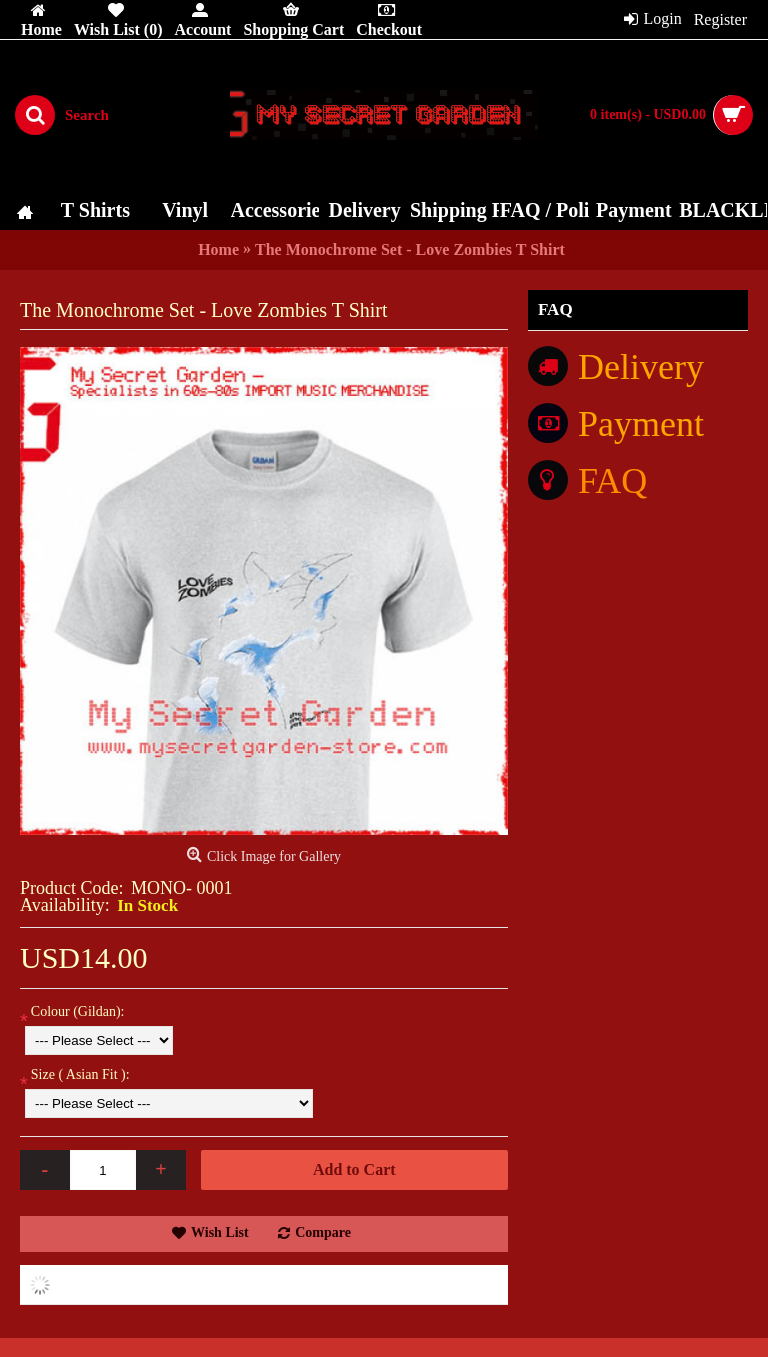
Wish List (220, 1232)
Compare (323, 1232)
